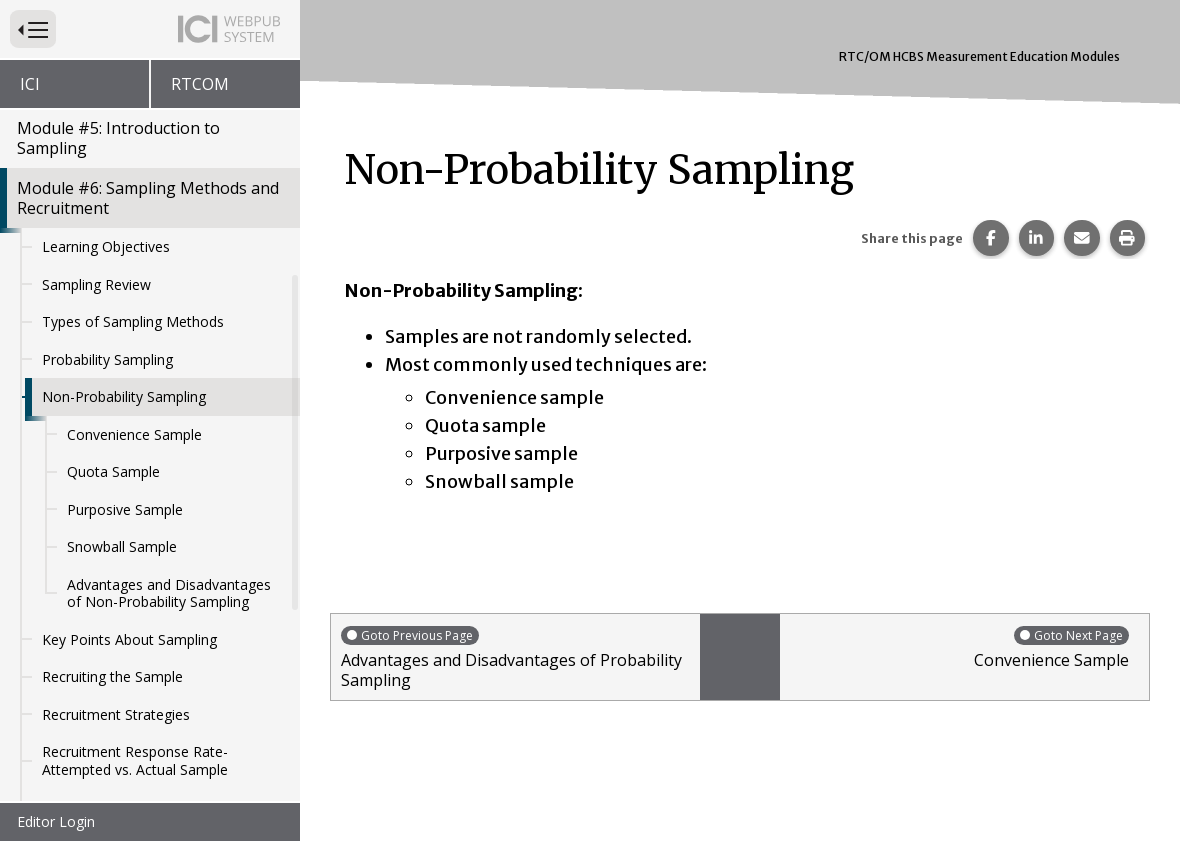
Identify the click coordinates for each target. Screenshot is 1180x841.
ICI (30, 84)
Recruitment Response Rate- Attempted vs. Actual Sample (135, 760)
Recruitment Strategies (116, 714)
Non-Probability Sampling (124, 396)
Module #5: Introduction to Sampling (118, 138)
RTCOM (200, 84)
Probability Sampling (107, 359)
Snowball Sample (122, 546)
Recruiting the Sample (112, 676)
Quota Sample (113, 471)
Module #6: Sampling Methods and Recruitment (148, 198)
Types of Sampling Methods (133, 321)
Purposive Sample (125, 509)
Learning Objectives (106, 246)
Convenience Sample (134, 434)
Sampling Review (96, 284)
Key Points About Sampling (129, 639)
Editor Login (56, 821)
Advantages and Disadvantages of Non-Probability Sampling (169, 593)
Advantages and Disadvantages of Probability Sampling (515, 657)
